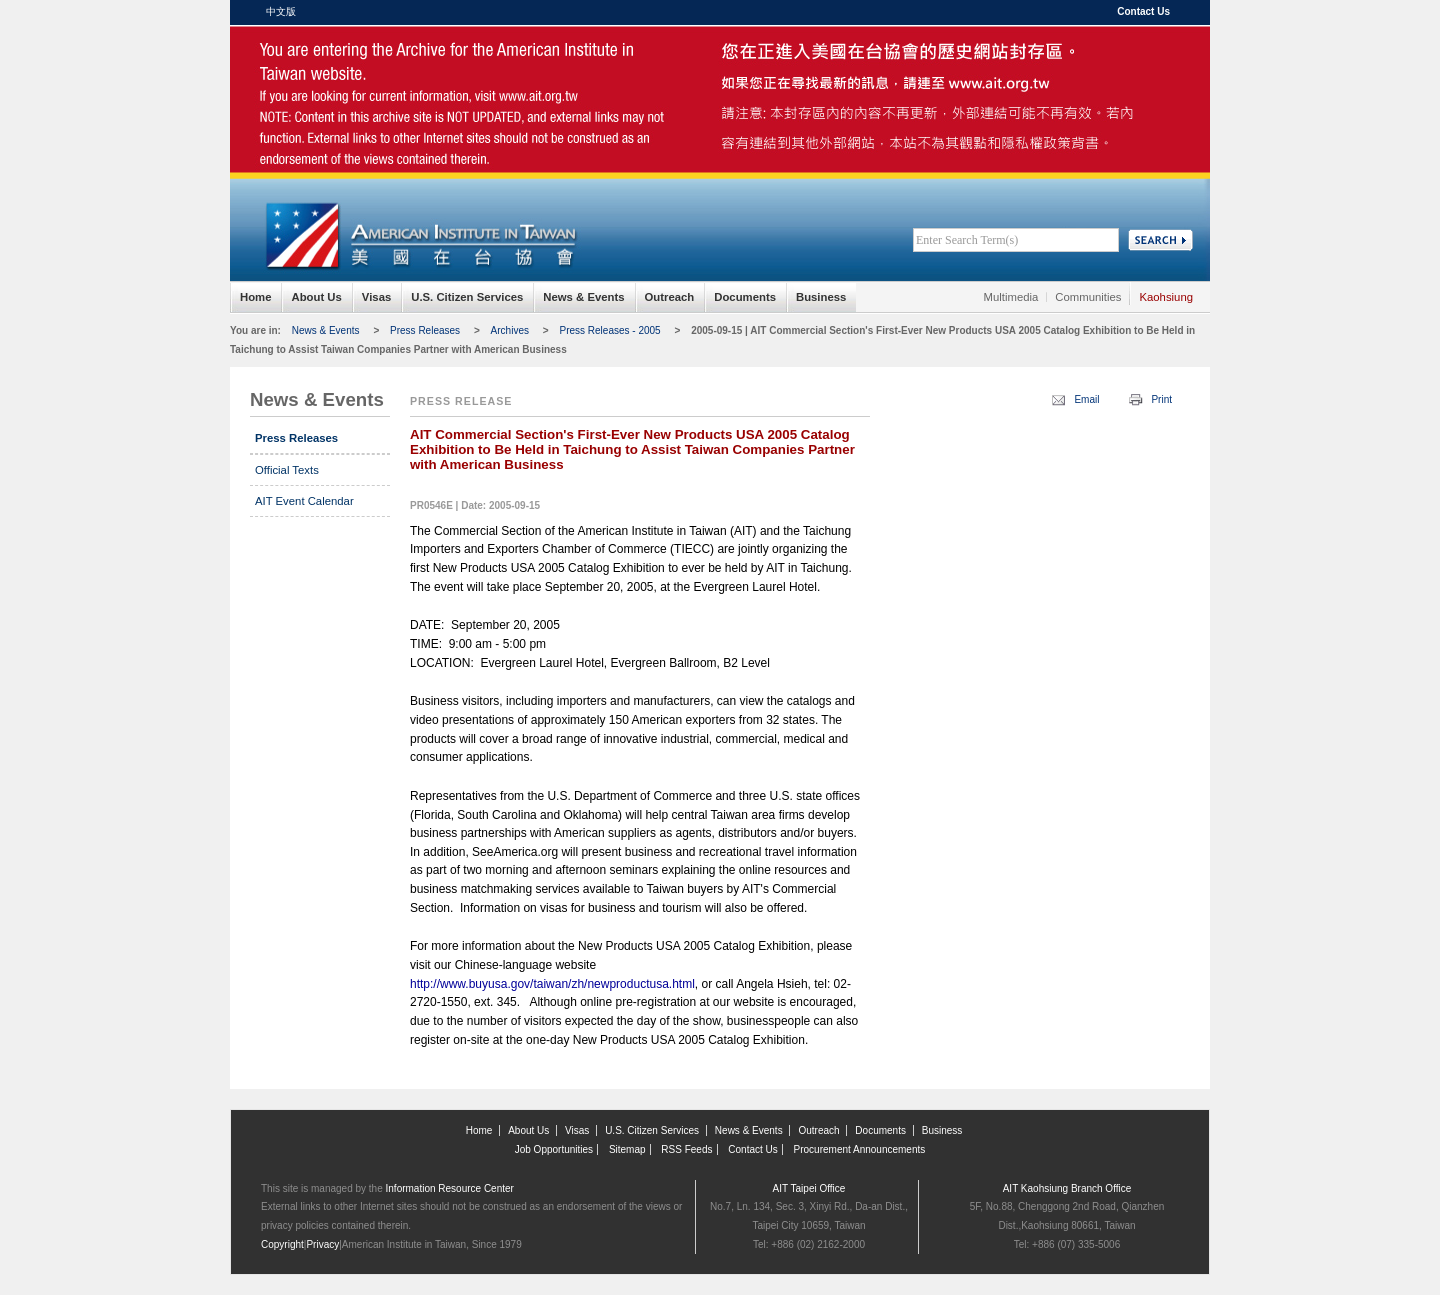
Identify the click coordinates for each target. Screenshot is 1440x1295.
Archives (510, 330)
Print (1161, 399)
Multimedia (1011, 297)
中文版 (281, 11)
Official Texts (287, 470)
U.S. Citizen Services (467, 297)
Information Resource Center (450, 1188)
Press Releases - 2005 (609, 330)
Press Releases (425, 330)
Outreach (670, 297)
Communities (1088, 297)
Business (821, 297)
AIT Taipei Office (809, 1188)
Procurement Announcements (860, 1149)
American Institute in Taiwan (420, 69)
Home (255, 297)
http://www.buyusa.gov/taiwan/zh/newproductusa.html (552, 984)
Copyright (282, 1244)
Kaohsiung (1166, 297)
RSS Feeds (686, 1149)
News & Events (583, 297)
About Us (316, 297)
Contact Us (1143, 11)
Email (1086, 399)
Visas (376, 297)
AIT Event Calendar (304, 501)
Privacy (322, 1244)
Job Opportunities (554, 1149)
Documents (745, 297)
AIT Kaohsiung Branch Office (1067, 1188)
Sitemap (627, 1149)
